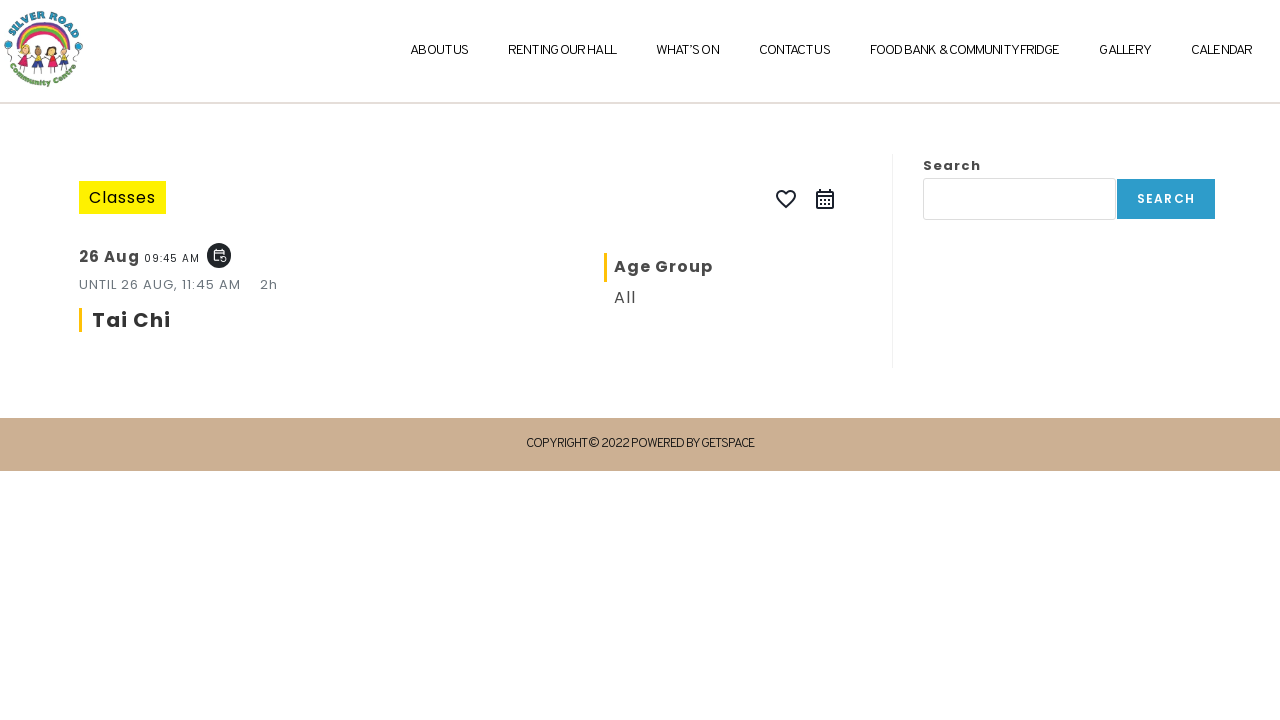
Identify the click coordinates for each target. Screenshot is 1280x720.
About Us (439, 50)
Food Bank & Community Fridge (965, 50)
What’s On (687, 50)
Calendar (1221, 50)
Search (952, 165)
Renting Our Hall (562, 50)
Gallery (1125, 50)
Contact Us (794, 50)
